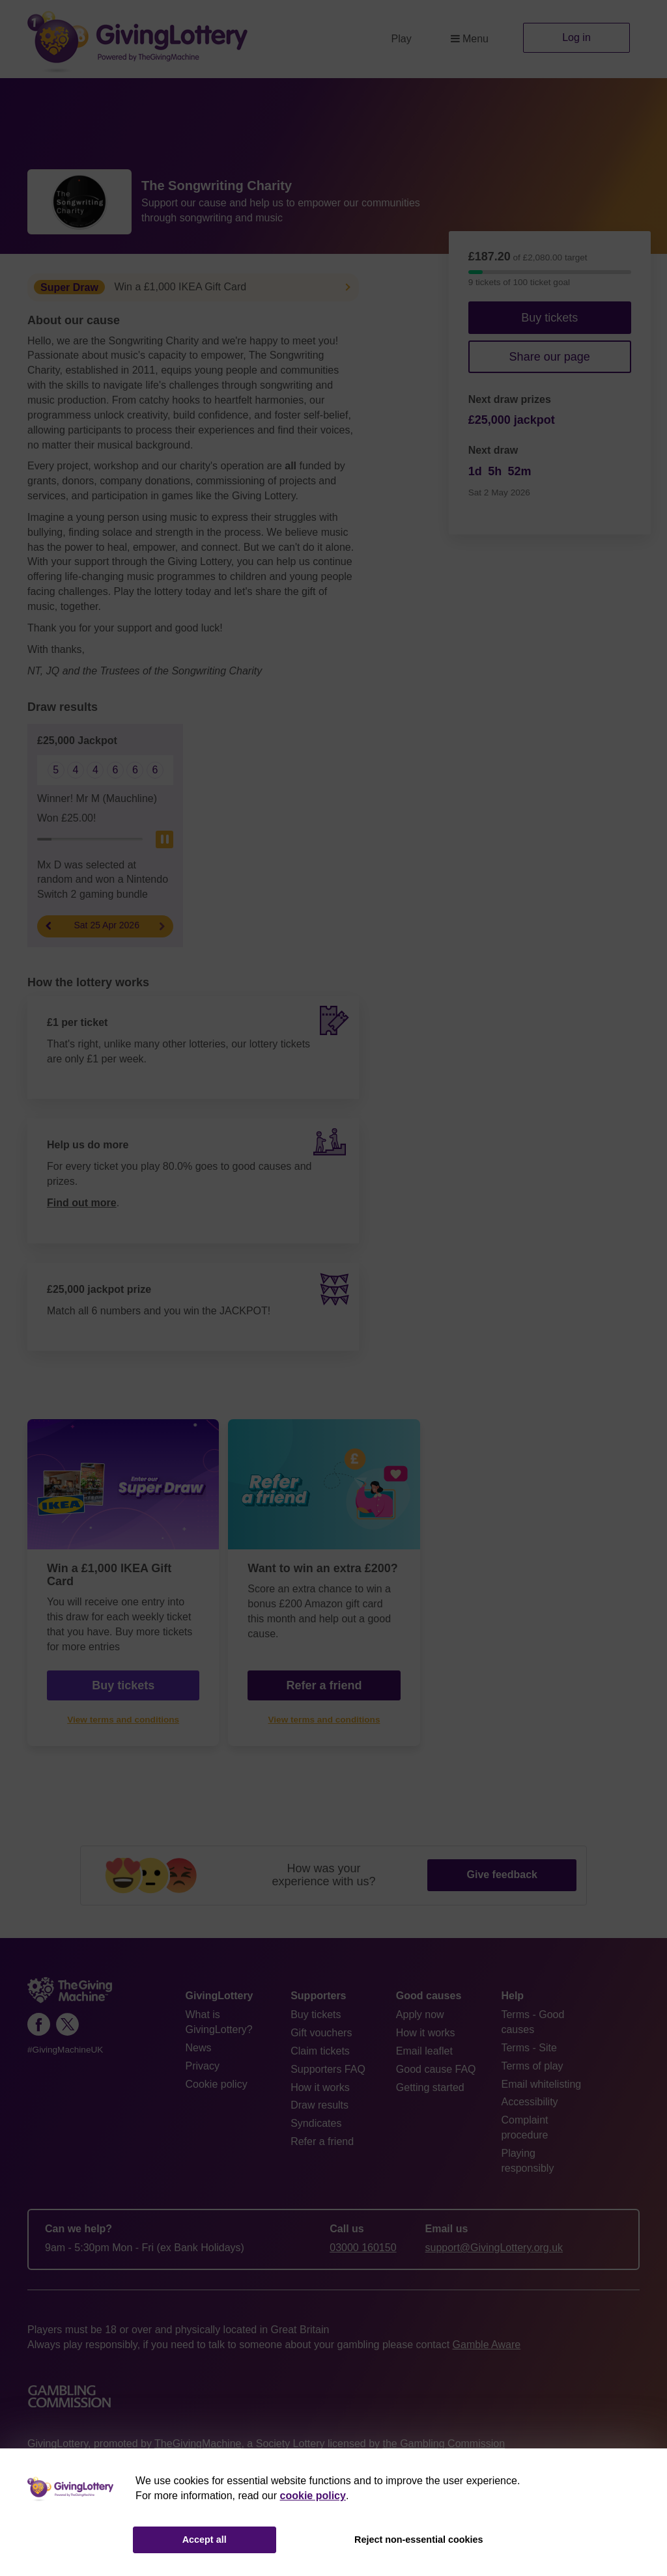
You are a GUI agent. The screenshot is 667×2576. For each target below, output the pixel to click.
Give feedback (501, 1874)
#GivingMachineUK (65, 2050)
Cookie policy (217, 2084)
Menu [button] (470, 38)
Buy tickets (549, 317)
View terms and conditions (123, 1719)
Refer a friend (324, 1685)
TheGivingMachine (197, 2443)
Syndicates (316, 2123)
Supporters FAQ (328, 2069)
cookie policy (313, 2495)
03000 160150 (363, 2247)
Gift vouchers (321, 2032)
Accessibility (529, 2101)
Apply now (420, 2014)
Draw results (319, 2105)
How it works (320, 2087)
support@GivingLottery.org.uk (494, 2247)
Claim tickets (320, 2051)
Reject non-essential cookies (418, 2539)
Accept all (204, 2539)
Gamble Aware (487, 2344)
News (199, 2047)
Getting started (430, 2087)
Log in (576, 37)
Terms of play (532, 2065)
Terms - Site (528, 2047)
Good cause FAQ (436, 2069)
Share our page (549, 356)
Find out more (82, 1202)
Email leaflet (424, 2051)
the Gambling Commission (443, 2443)
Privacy (203, 2065)
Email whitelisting (541, 2084)
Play (401, 38)
